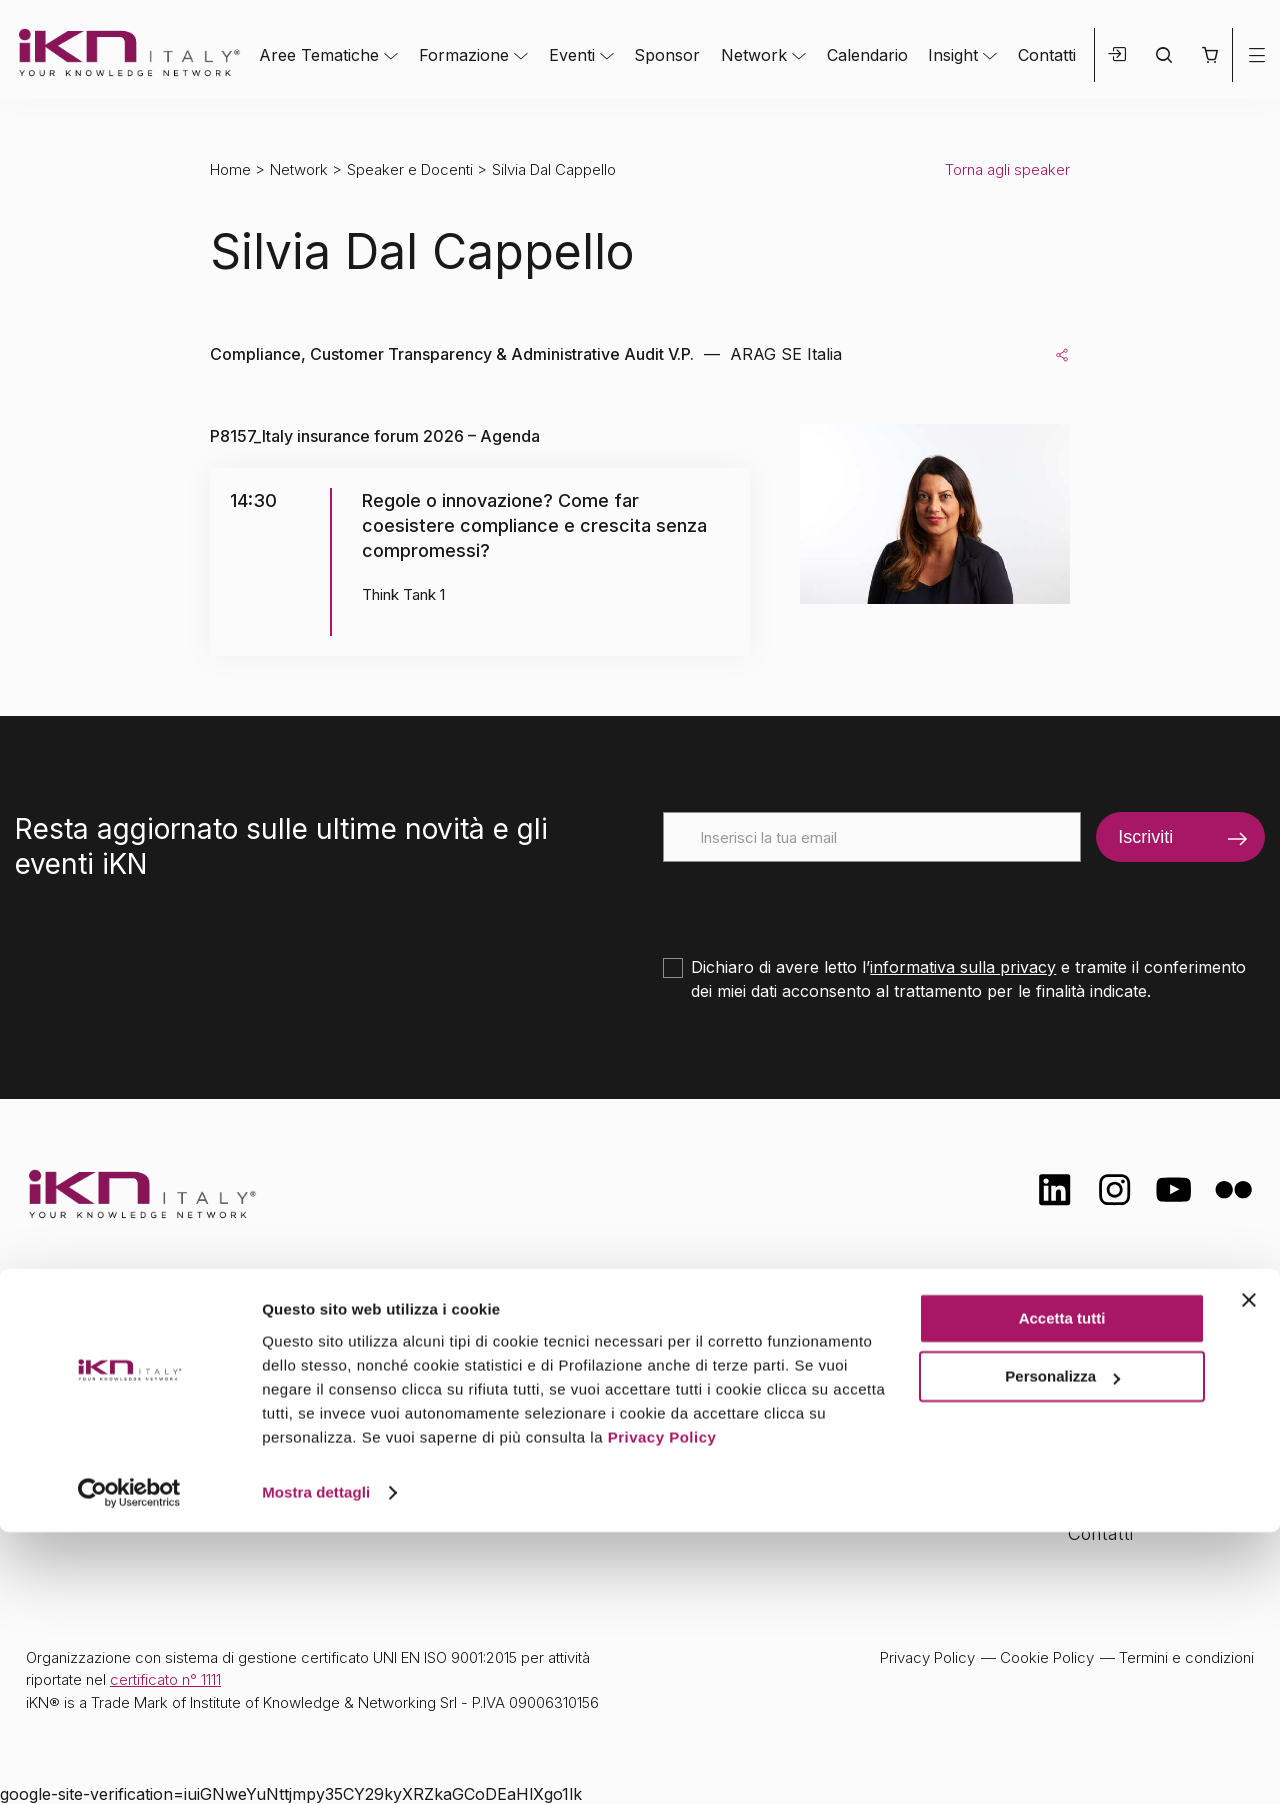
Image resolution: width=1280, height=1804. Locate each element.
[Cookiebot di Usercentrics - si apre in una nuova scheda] (129, 1765)
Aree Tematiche (319, 55)
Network (754, 55)
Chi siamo (1109, 1335)
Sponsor (667, 55)
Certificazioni (1120, 1375)
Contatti (1047, 55)
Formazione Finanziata (1161, 1414)
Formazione (464, 55)
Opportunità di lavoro (1155, 1454)
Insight (953, 55)
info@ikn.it (110, 1401)
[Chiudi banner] (1249, 1572)
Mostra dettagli (316, 1764)
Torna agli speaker (1007, 169)
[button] (1209, 55)
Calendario (867, 55)
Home (230, 169)
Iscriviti (1145, 837)
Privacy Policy (662, 1709)
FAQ (1085, 1493)
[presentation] (815, 901)
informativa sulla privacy (963, 967)
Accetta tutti (1062, 1590)
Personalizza (1062, 1648)
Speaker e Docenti (410, 169)
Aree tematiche (476, 1338)
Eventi (572, 55)
